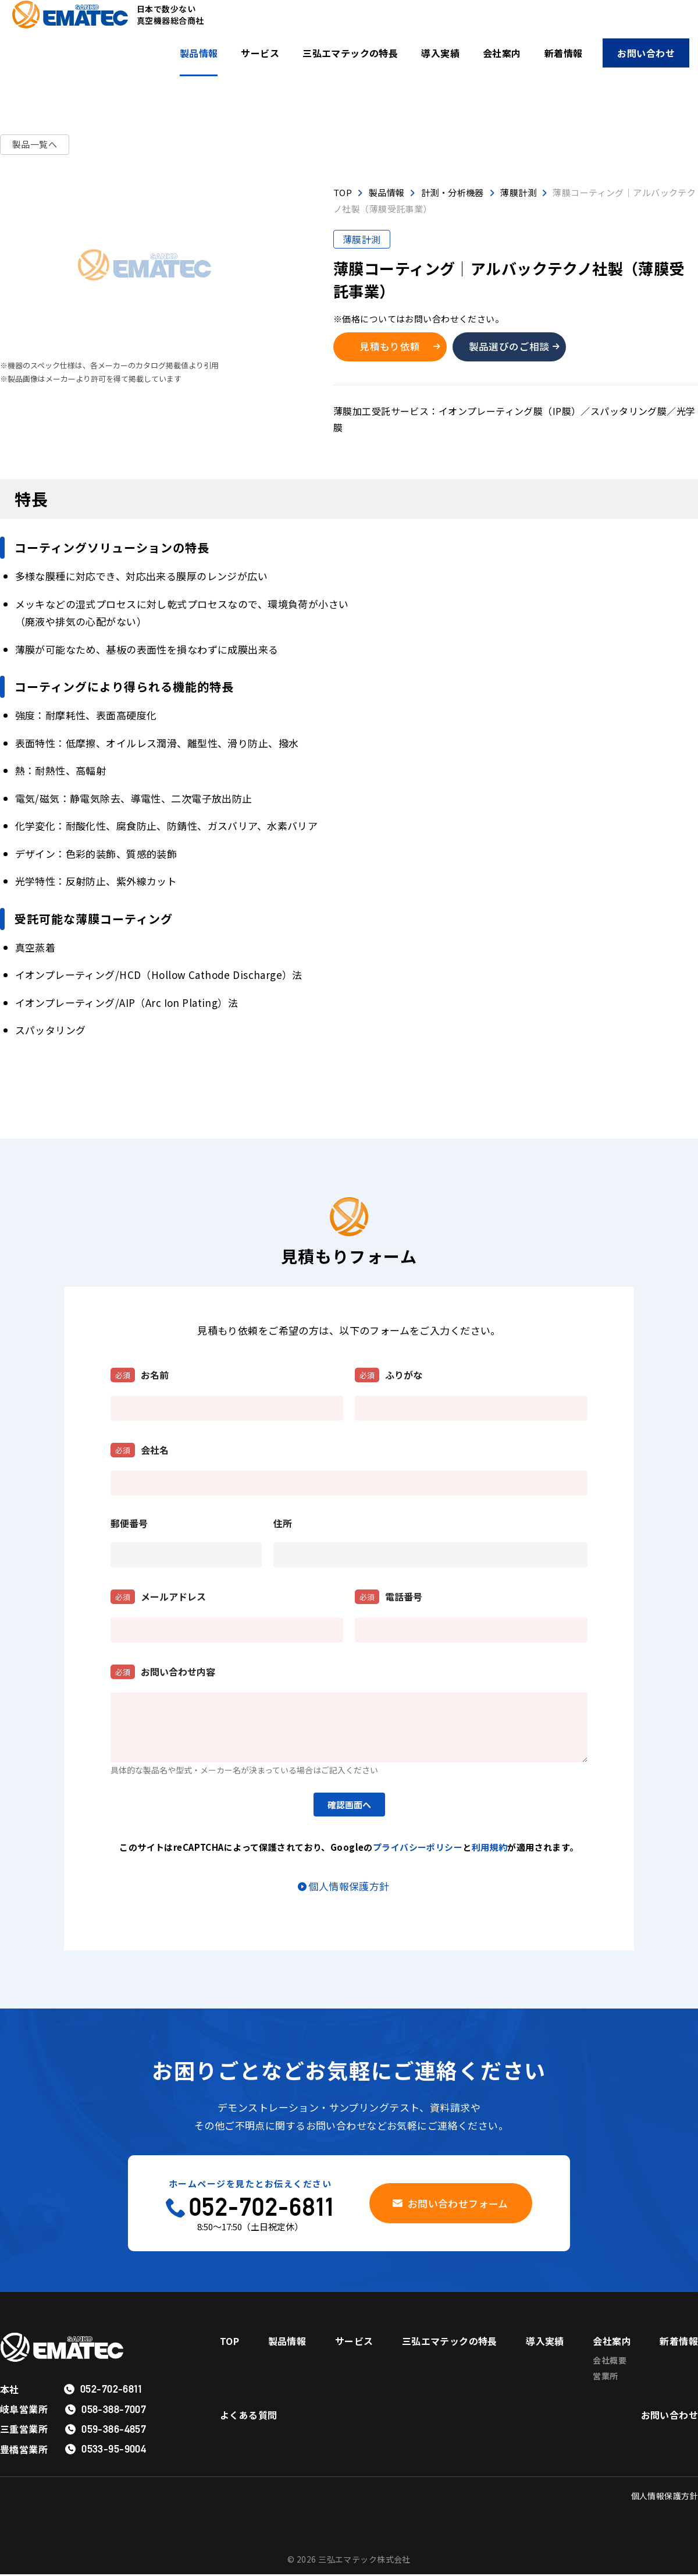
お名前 (140, 1376)
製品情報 (199, 53)
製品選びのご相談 (513, 347)
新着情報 (563, 53)
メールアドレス (158, 1598)
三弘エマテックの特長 (350, 53)
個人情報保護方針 (348, 1887)
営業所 (605, 2379)
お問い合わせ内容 (163, 1673)
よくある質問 (248, 2420)
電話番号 (388, 1598)
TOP (229, 2343)
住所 (282, 1525)
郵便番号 (129, 1525)
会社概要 (609, 2362)
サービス (260, 53)
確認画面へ (349, 1807)
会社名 (140, 1452)
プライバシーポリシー (417, 1849)
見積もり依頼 (391, 347)
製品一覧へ (34, 145)
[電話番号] (471, 1631)
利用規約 (490, 1849)
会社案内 (502, 53)
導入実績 (440, 53)
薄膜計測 (362, 239)
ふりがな (388, 1376)
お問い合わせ (646, 53)
